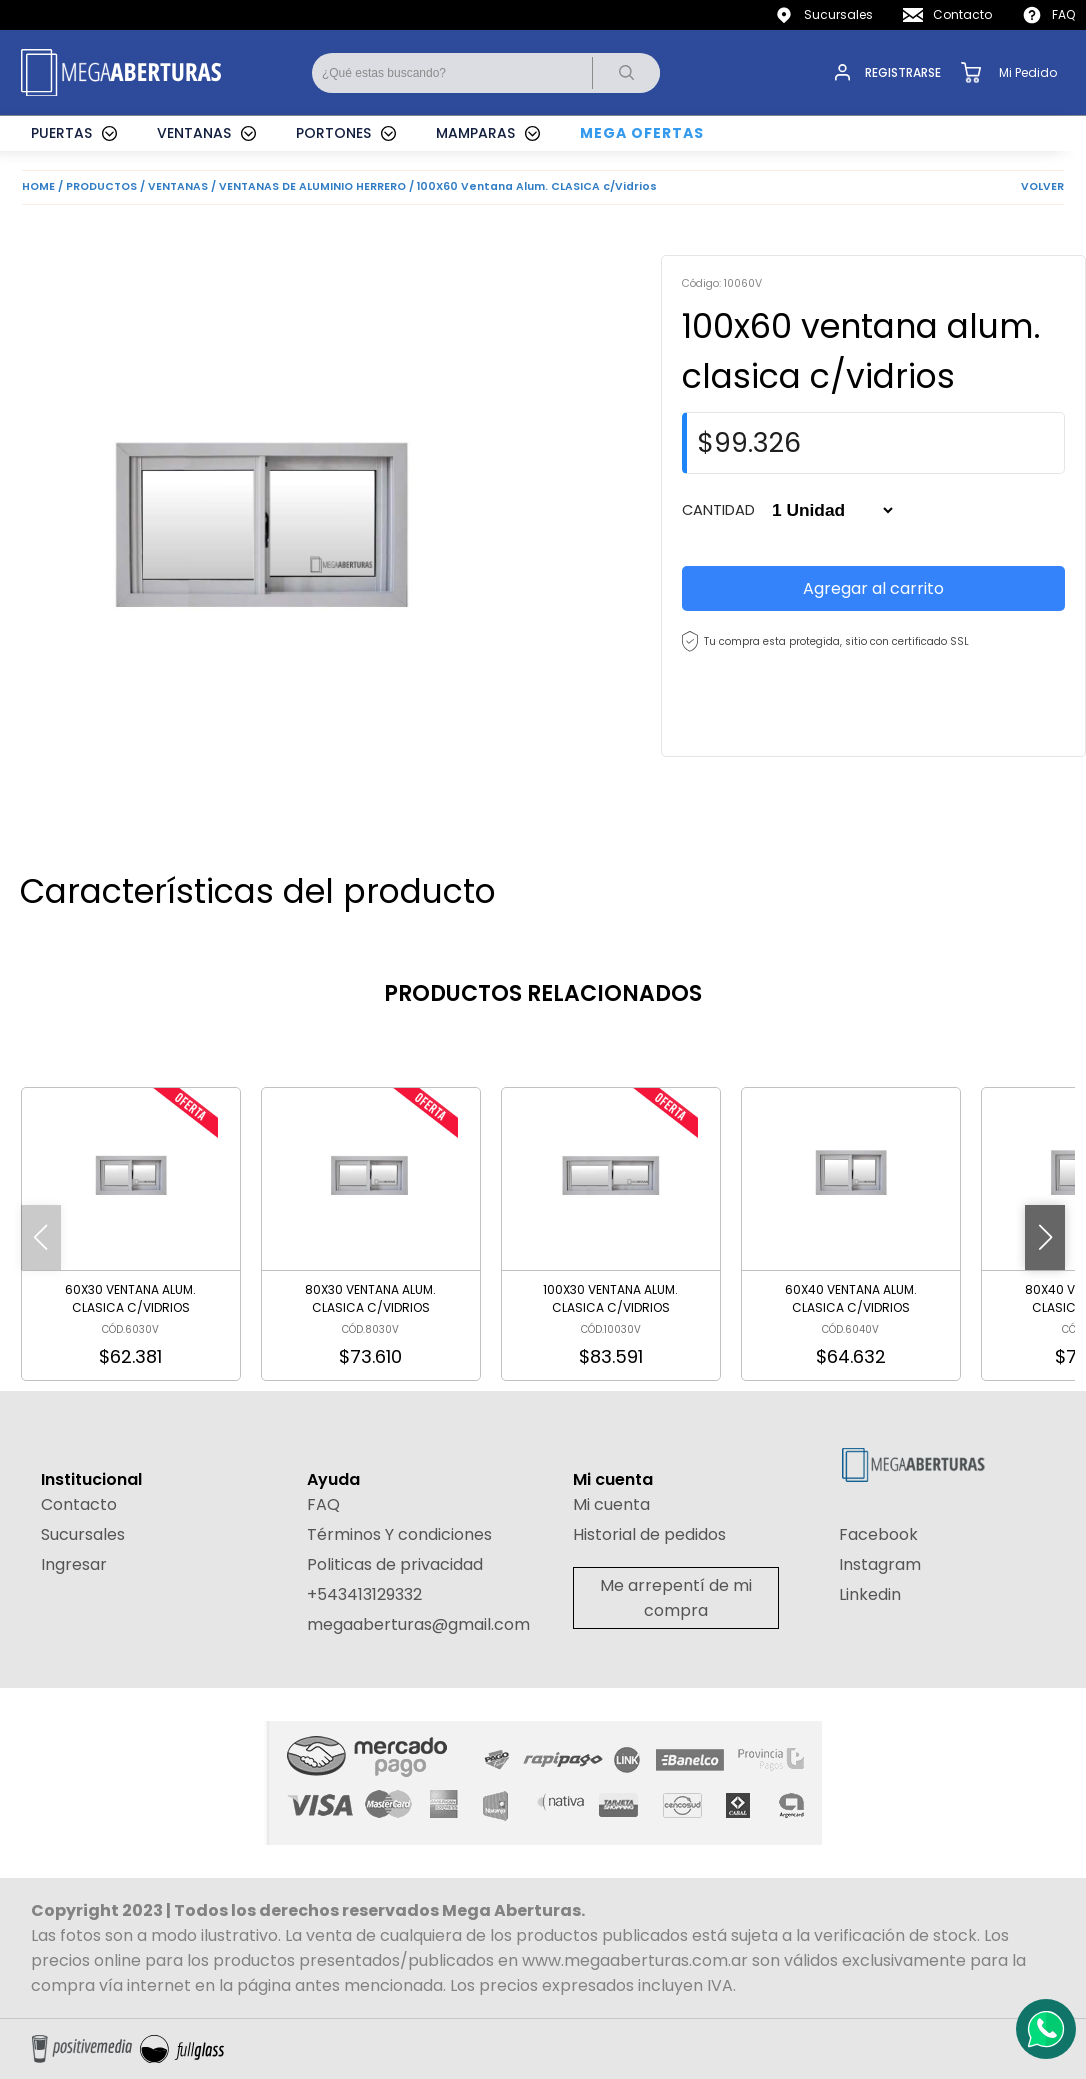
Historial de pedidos (649, 1534)
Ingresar (74, 1564)
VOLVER (1042, 186)
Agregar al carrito (873, 588)
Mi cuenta (611, 1504)
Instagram (880, 1564)
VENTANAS (194, 133)
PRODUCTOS (101, 186)
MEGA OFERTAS (642, 133)
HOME (38, 186)
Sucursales (838, 14)
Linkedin (870, 1594)
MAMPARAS (475, 133)
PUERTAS (61, 133)
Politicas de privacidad (395, 1564)
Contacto (962, 14)
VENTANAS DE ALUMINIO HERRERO (312, 186)
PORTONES (333, 133)
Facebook (878, 1534)
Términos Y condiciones (399, 1534)
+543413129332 (364, 1594)
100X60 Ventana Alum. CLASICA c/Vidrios (537, 186)
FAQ (1063, 14)
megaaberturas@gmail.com (418, 1624)
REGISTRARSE (903, 72)
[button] (1045, 1237)
